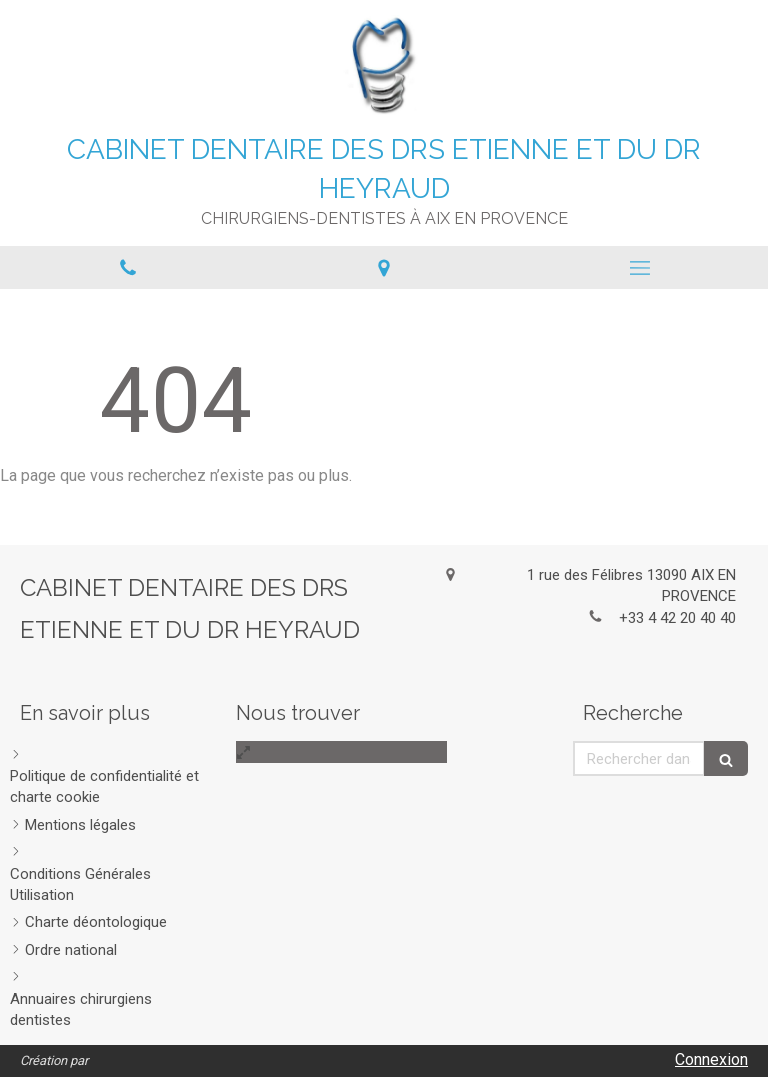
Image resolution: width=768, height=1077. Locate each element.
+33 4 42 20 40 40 (677, 618)
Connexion (711, 1059)
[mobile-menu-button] (640, 268)
